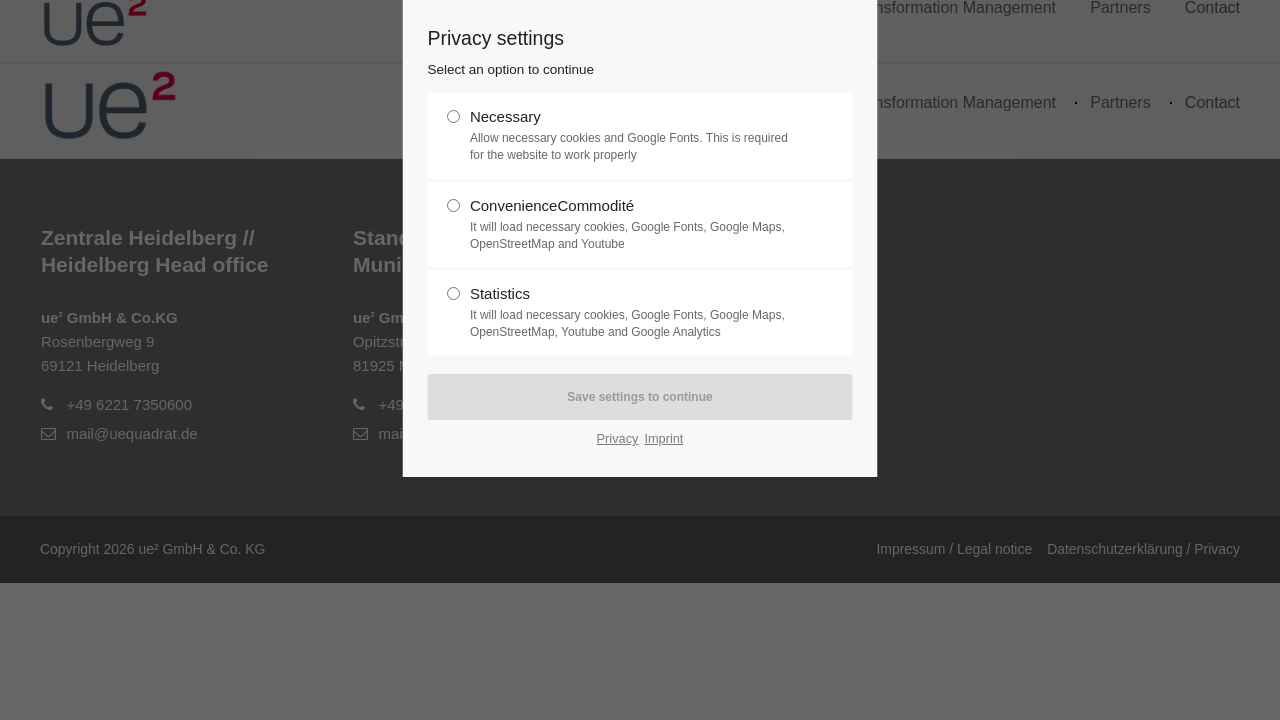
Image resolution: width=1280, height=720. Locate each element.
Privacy (618, 438)
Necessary (632, 136)
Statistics (632, 313)
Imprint (663, 438)
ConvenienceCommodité (632, 225)
